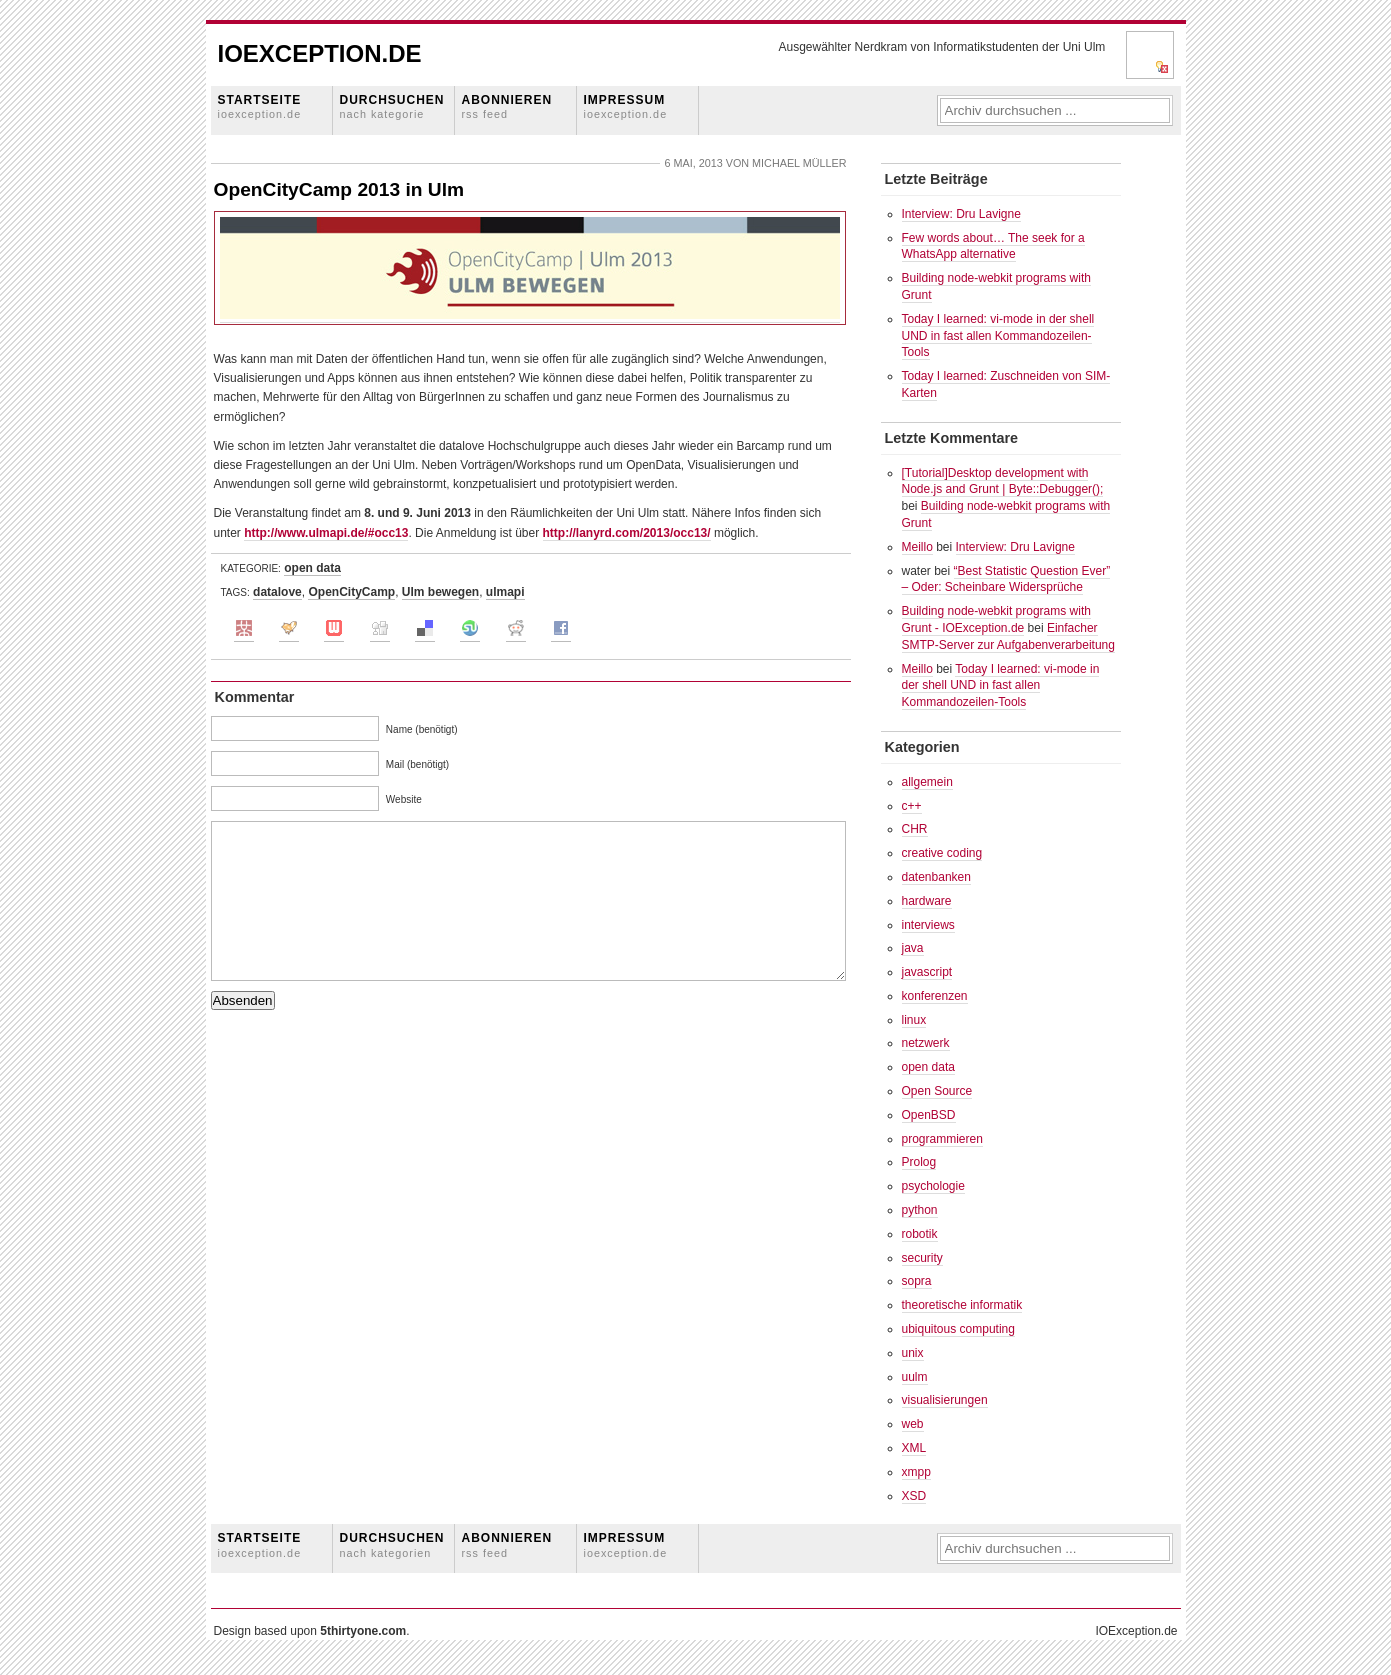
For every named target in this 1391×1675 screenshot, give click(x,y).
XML (914, 1448)
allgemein (927, 782)
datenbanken (936, 877)
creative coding (942, 853)
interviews (928, 925)
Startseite (260, 106)
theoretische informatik (962, 1305)
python (920, 1210)
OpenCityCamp (351, 592)
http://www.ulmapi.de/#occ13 (326, 533)
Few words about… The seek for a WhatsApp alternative (993, 246)
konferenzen (935, 996)
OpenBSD (929, 1115)
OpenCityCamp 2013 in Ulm (339, 189)
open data (312, 568)
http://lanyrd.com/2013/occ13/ (627, 533)
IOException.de (320, 53)
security (922, 1258)
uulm (915, 1377)
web (913, 1424)
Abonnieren (507, 106)
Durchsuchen (392, 106)
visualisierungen (945, 1400)
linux (914, 1020)
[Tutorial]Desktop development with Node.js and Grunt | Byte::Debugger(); (1003, 481)
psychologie (933, 1186)
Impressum (626, 106)
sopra (917, 1281)
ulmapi (505, 592)
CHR (915, 829)
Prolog (919, 1162)
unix (913, 1353)
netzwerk (926, 1043)
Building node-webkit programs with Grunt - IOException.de (996, 619)
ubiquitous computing (958, 1329)
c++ (912, 806)
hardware (927, 901)
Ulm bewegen (440, 592)
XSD (914, 1496)
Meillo (917, 547)
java (913, 948)
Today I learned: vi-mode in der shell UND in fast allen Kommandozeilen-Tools (998, 336)
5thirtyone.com (363, 1631)
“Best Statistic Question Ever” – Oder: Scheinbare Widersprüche (1006, 579)
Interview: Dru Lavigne (961, 214)
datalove (277, 592)
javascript (927, 972)
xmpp (916, 1472)
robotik (920, 1234)
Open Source (937, 1091)
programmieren (942, 1139)
